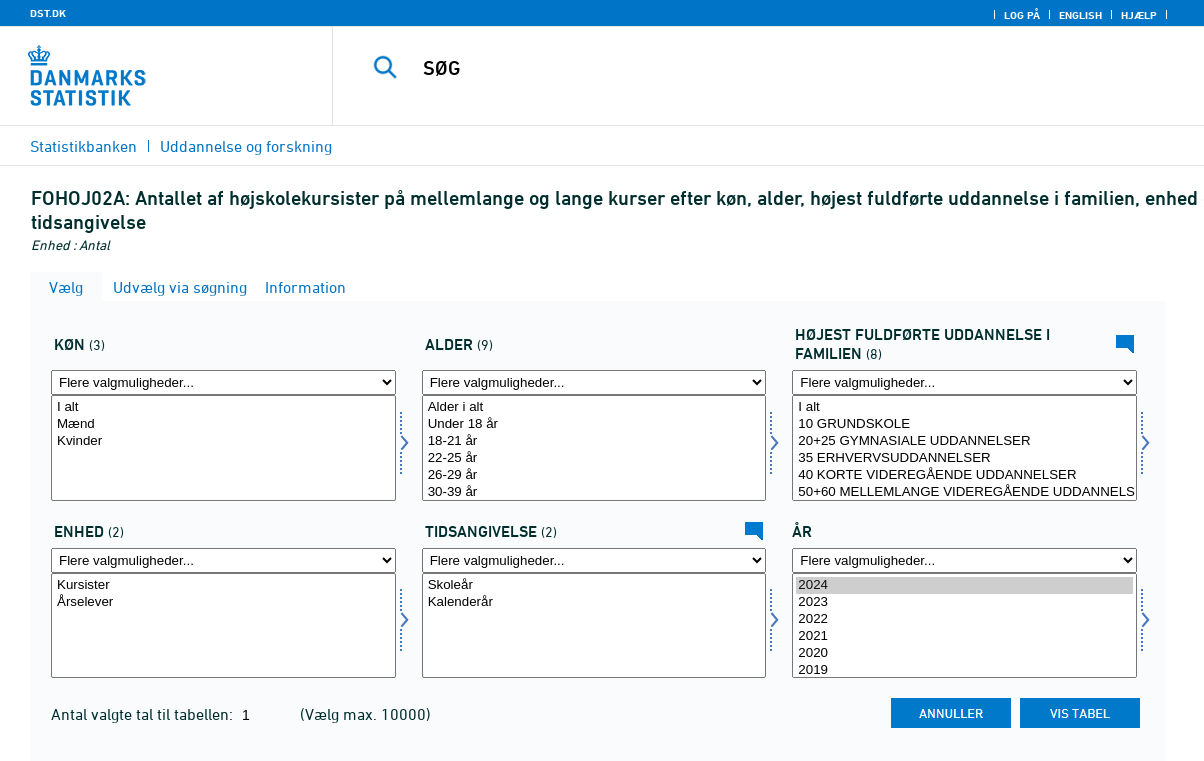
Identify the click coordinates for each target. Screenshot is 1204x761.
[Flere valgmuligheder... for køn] (223, 382)
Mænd (223, 424)
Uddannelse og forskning (246, 146)
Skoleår (594, 585)
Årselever (223, 602)
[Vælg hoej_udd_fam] (964, 448)
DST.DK (48, 13)
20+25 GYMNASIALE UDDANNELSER (964, 441)
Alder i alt (594, 407)
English (1080, 15)
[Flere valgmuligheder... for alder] (594, 382)
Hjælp (1139, 15)
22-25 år (594, 458)
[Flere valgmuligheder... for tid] (964, 560)
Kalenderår (594, 602)
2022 (964, 619)
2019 (964, 670)
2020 (964, 653)
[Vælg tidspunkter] (594, 626)
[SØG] (759, 68)
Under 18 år (594, 424)
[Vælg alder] (594, 448)
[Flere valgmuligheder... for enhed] (223, 560)
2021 (964, 636)
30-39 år (594, 492)
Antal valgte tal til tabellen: (144, 714)
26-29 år (594, 475)
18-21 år (594, 441)
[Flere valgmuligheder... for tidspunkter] (594, 560)
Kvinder (223, 441)
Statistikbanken (83, 146)
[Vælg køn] (223, 448)
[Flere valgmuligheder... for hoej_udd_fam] (964, 382)
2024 (964, 585)
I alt (223, 407)
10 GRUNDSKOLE (964, 424)
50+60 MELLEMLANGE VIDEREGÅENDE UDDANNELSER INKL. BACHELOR (964, 492)
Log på (1022, 15)
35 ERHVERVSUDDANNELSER (964, 458)
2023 (964, 602)
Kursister (223, 585)
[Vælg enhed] (223, 626)
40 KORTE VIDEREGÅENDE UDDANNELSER (964, 475)
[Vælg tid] (964, 626)
